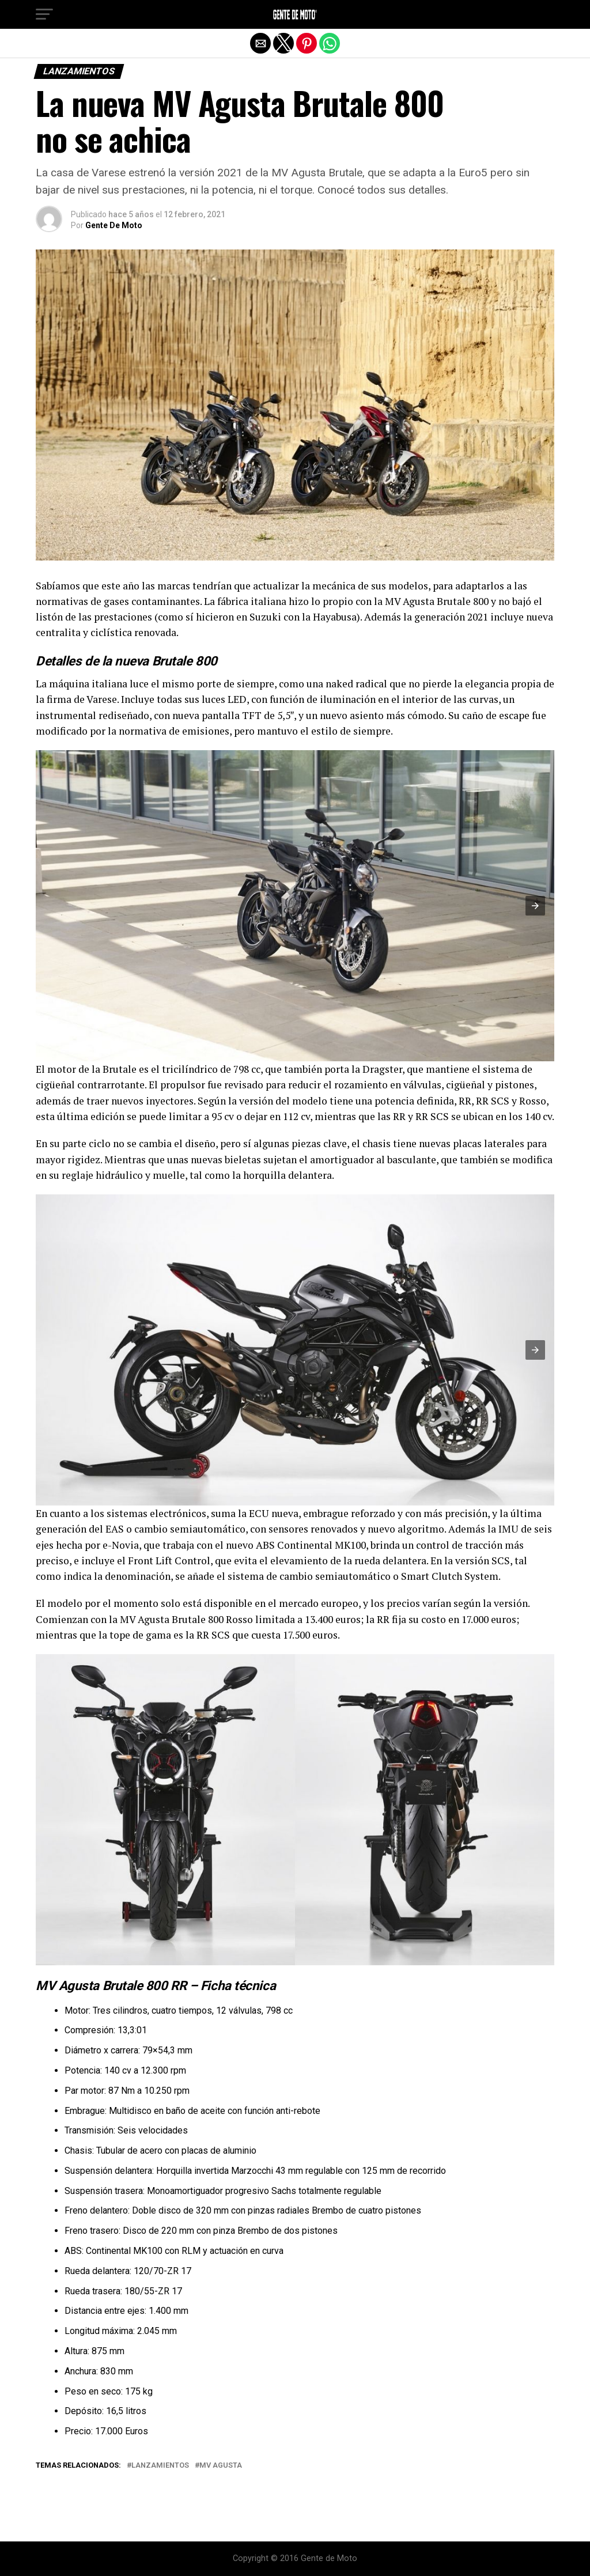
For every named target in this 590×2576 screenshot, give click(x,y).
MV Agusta (220, 2465)
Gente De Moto (113, 225)
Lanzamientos (160, 2465)
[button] (44, 14)
